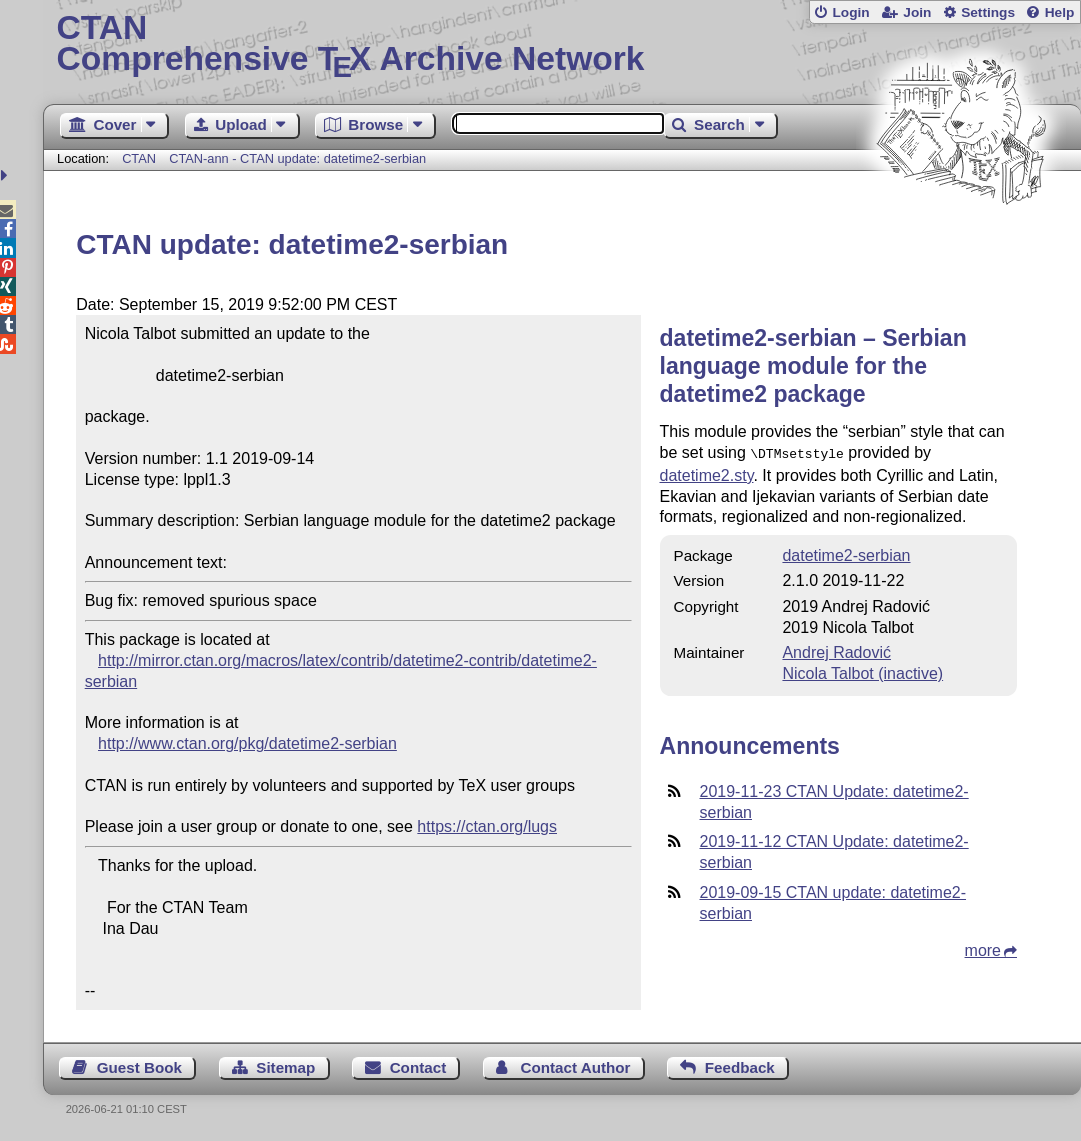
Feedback (740, 1067)
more (983, 948)
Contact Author (575, 1067)
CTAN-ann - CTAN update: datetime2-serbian (297, 158)
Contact (418, 1067)
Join (917, 12)
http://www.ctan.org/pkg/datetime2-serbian (247, 743)
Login (850, 12)
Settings (988, 12)
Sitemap (285, 1067)
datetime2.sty (707, 473)
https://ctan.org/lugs (487, 826)
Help (1060, 12)
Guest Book (139, 1067)
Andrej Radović (836, 650)
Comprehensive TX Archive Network (562, 45)
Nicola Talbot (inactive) (862, 671)
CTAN (139, 158)
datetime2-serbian (846, 553)
